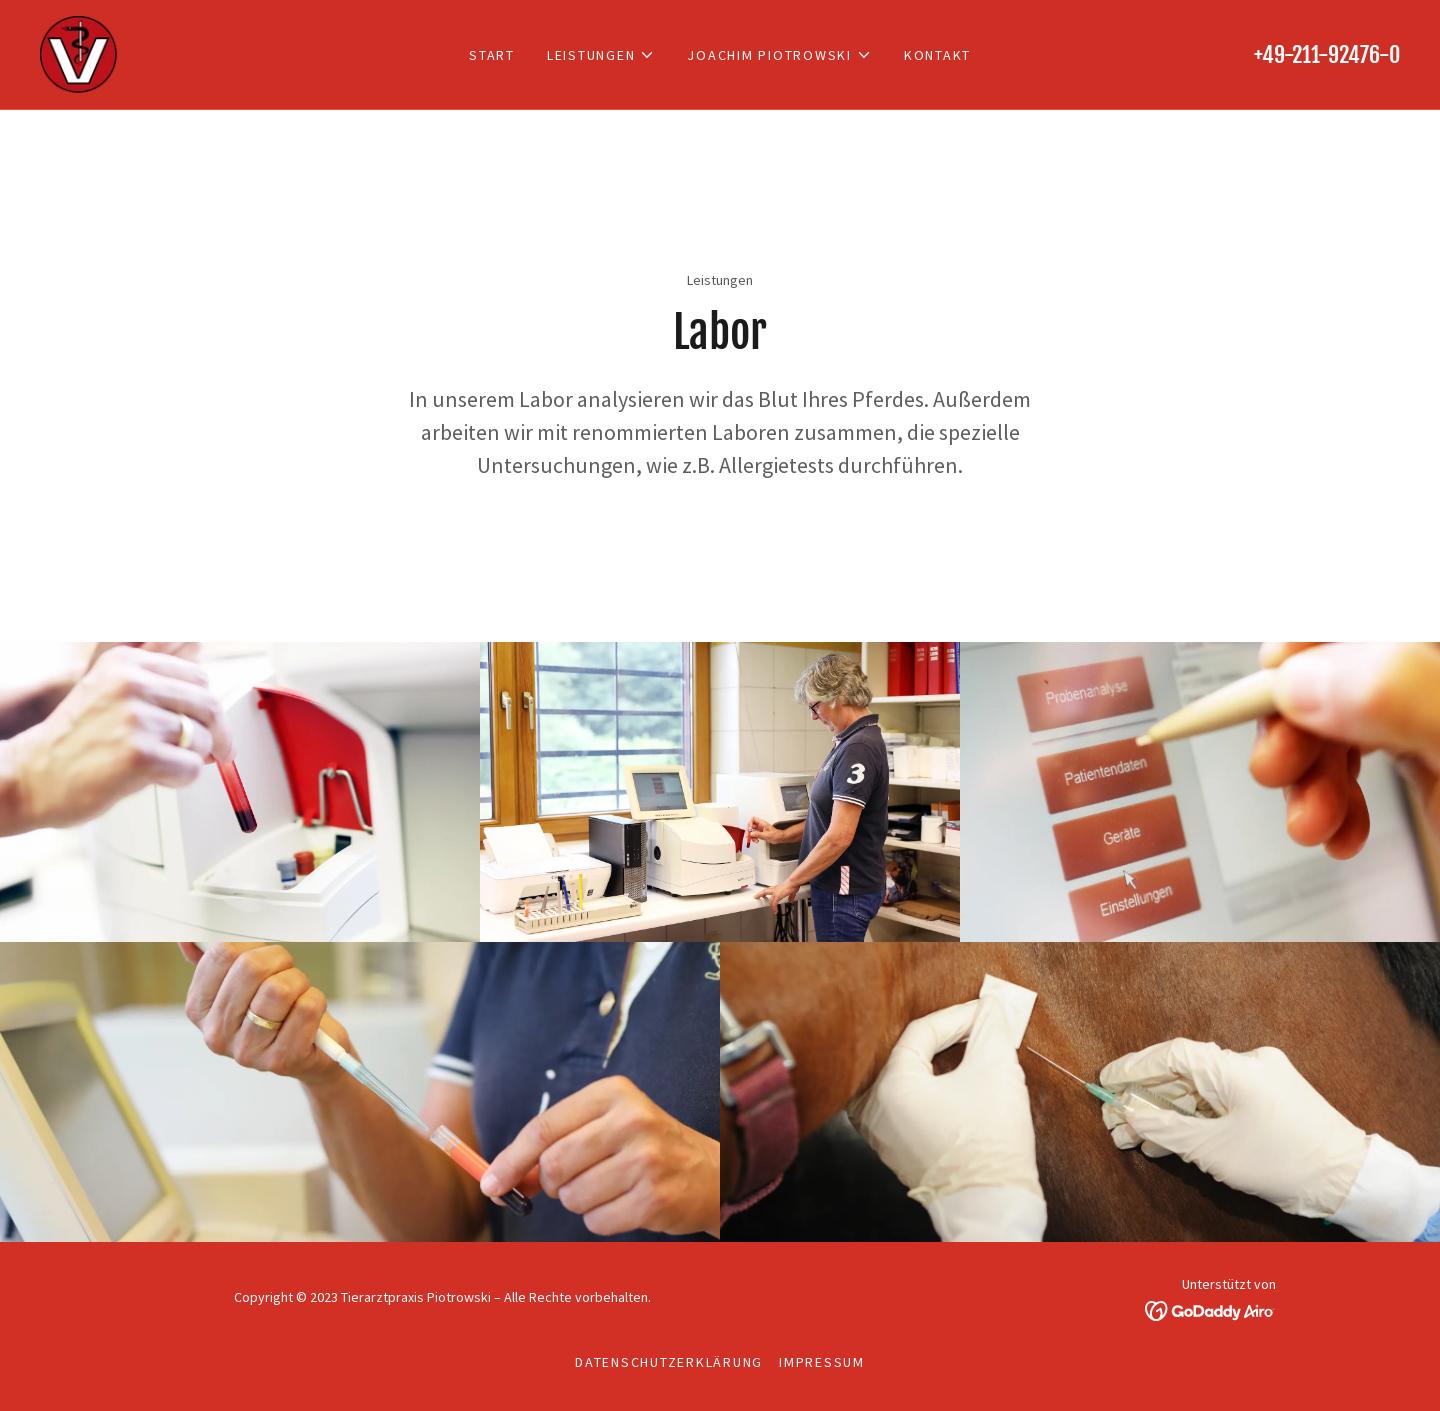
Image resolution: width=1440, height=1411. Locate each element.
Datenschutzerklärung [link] (669, 1362)
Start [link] (492, 55)
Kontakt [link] (937, 55)
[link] (78, 52)
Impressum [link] (822, 1362)
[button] (601, 55)
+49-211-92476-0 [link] (1327, 54)
